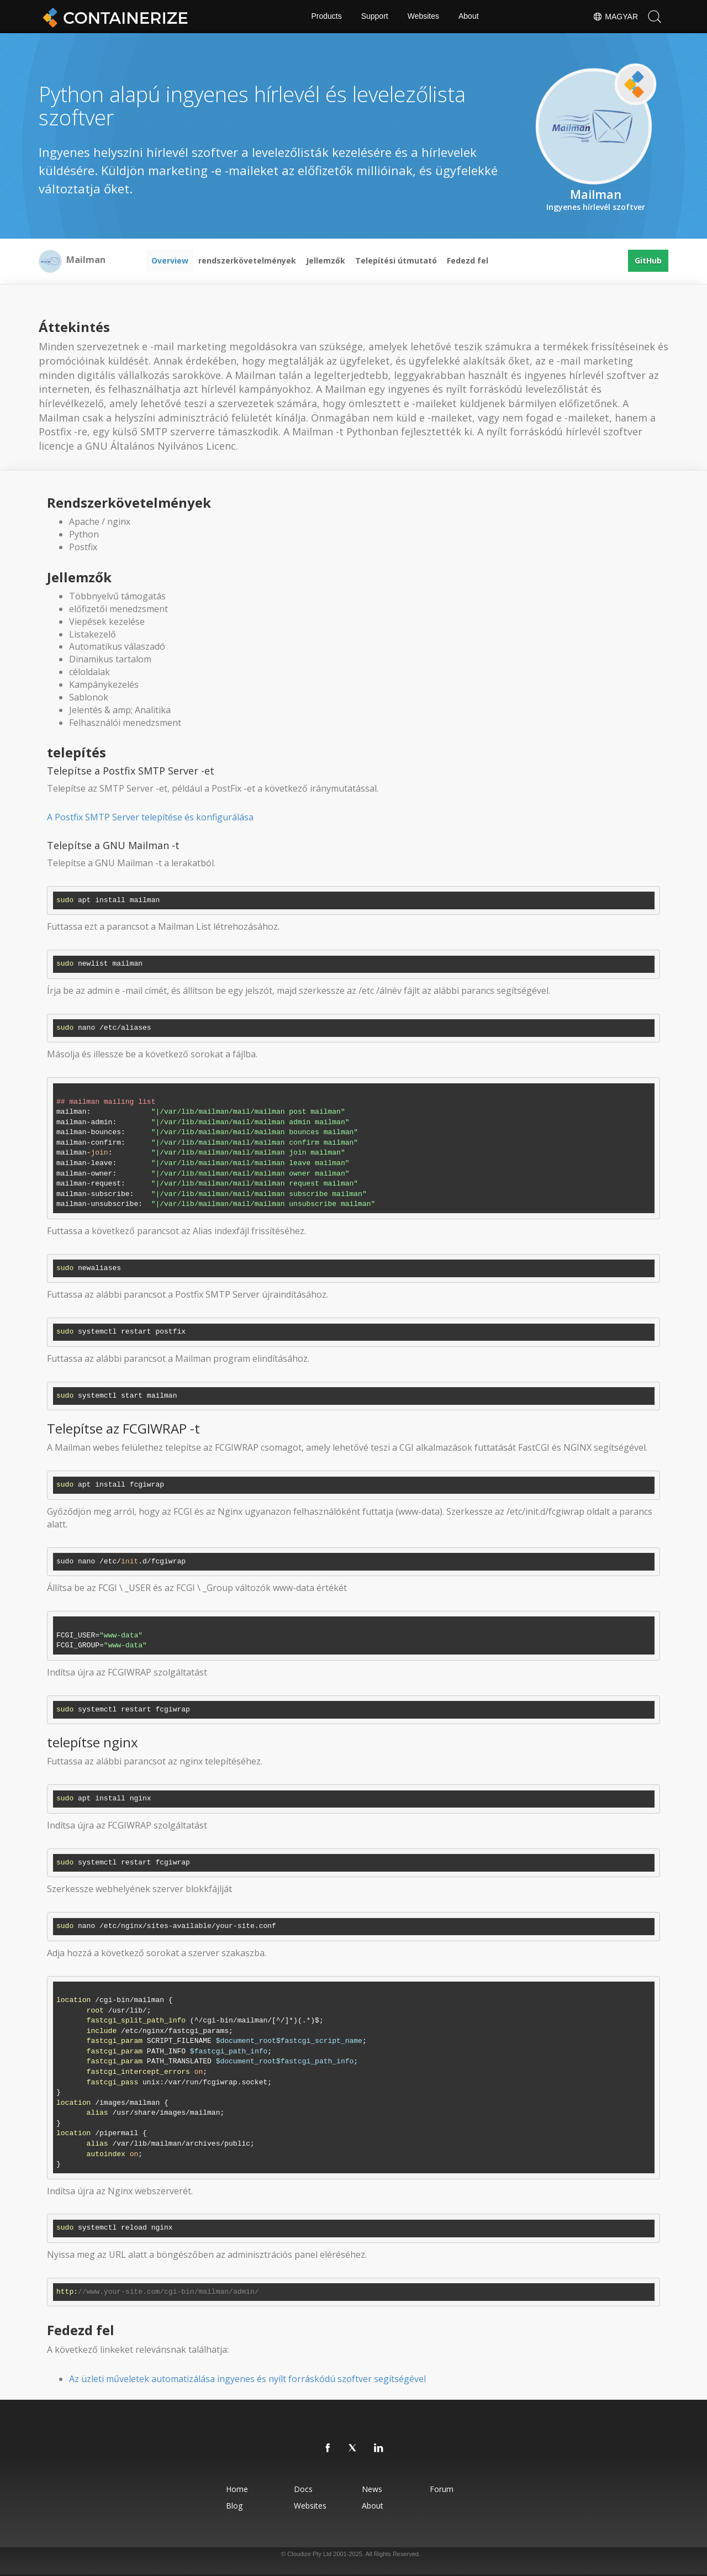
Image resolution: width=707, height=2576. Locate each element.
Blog (234, 2505)
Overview (169, 260)
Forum (441, 2489)
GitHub (648, 260)
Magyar (615, 17)
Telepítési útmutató (396, 260)
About (468, 16)
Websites (423, 16)
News (372, 2489)
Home (237, 2489)
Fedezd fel (467, 260)
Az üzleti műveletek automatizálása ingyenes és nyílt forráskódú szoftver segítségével (247, 2379)
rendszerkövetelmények (247, 260)
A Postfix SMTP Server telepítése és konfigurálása (150, 817)
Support (374, 16)
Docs (303, 2489)
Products (326, 16)
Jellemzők (325, 260)
